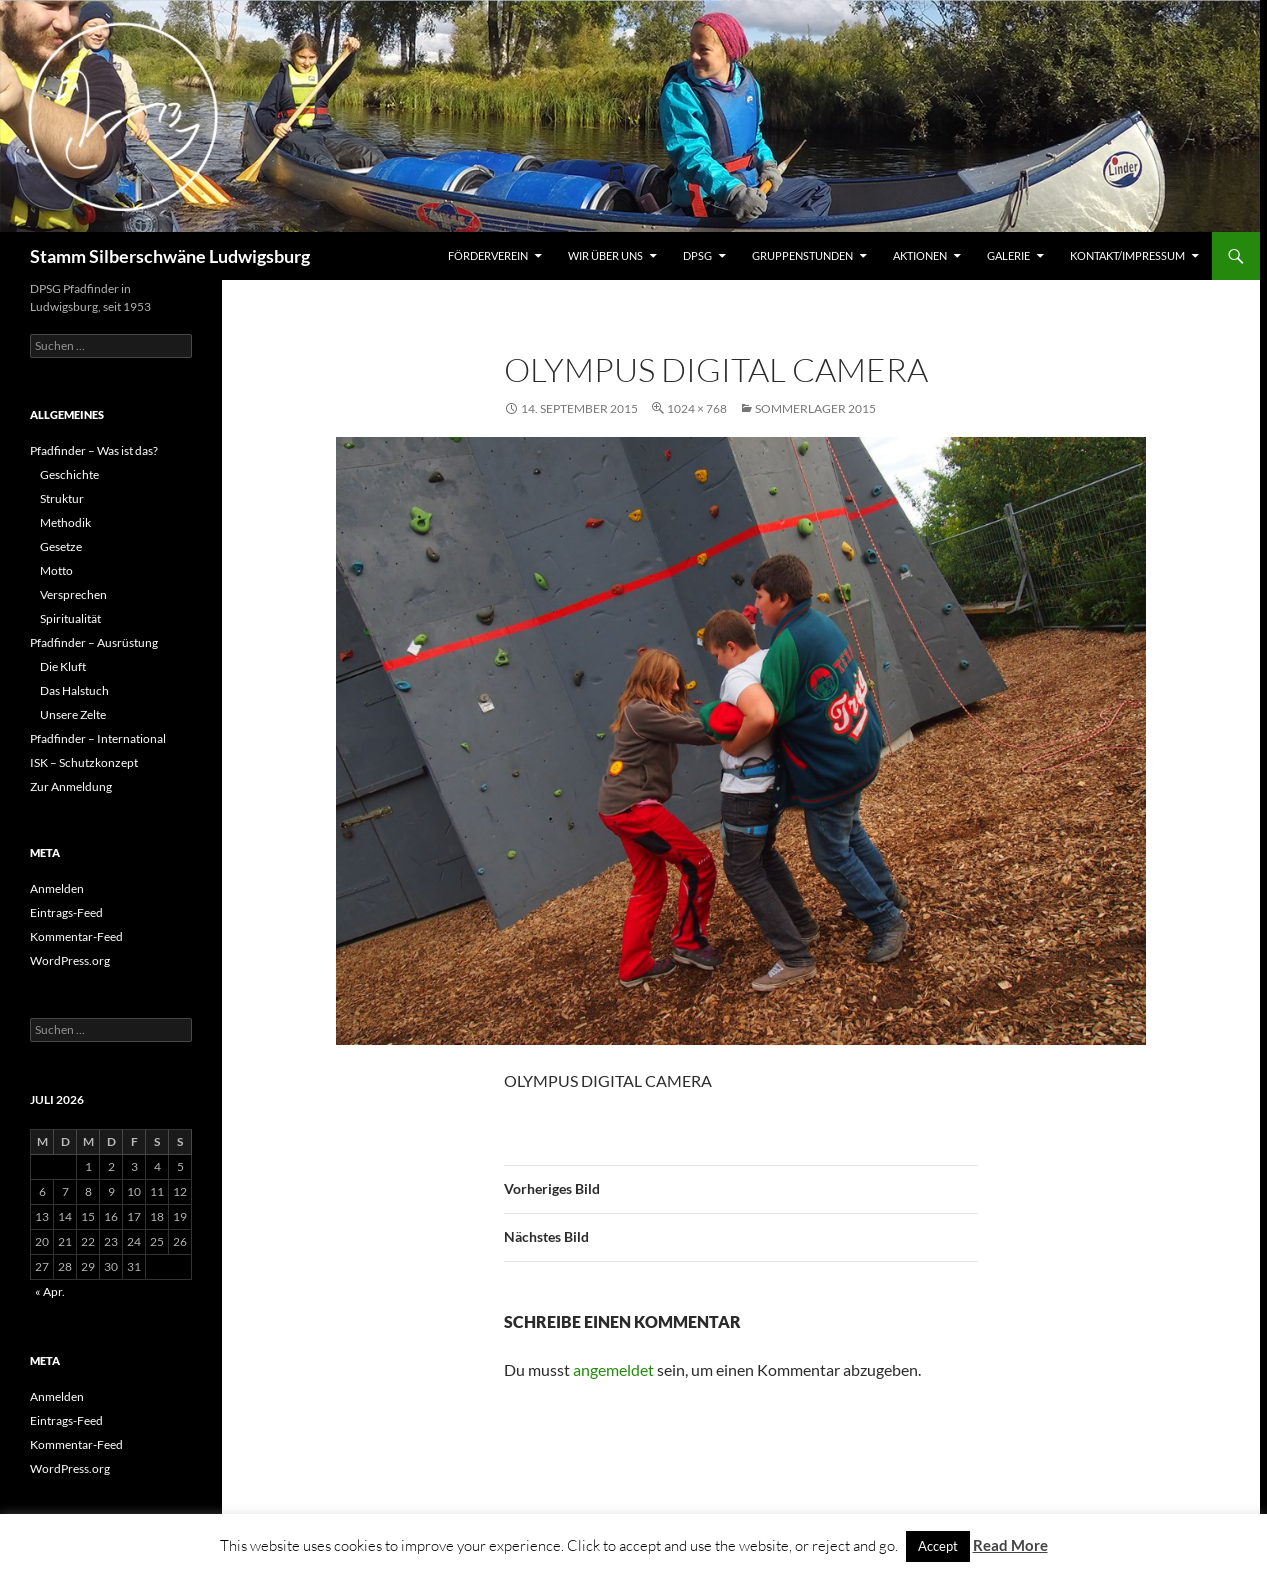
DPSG (697, 255)
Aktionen (920, 255)
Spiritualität (70, 618)
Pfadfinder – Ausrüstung (94, 642)
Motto (56, 570)
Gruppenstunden (802, 255)
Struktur (62, 498)
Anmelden (57, 888)
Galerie (1008, 255)
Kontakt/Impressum (1127, 255)
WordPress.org (70, 960)
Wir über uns (605, 255)
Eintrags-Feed (66, 912)
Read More (1010, 1545)
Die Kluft (63, 666)
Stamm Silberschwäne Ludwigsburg (170, 256)
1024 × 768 (697, 408)
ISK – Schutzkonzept (84, 762)
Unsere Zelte (73, 714)
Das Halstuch (74, 690)
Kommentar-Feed (76, 936)
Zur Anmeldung (71, 786)
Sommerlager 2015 (815, 408)
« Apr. (50, 1291)
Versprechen (73, 594)
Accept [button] (938, 1546)
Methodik (65, 522)
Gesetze (61, 546)
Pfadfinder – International (98, 738)
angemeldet (613, 1369)
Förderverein (488, 255)
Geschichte (69, 474)
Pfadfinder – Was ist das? (94, 450)
